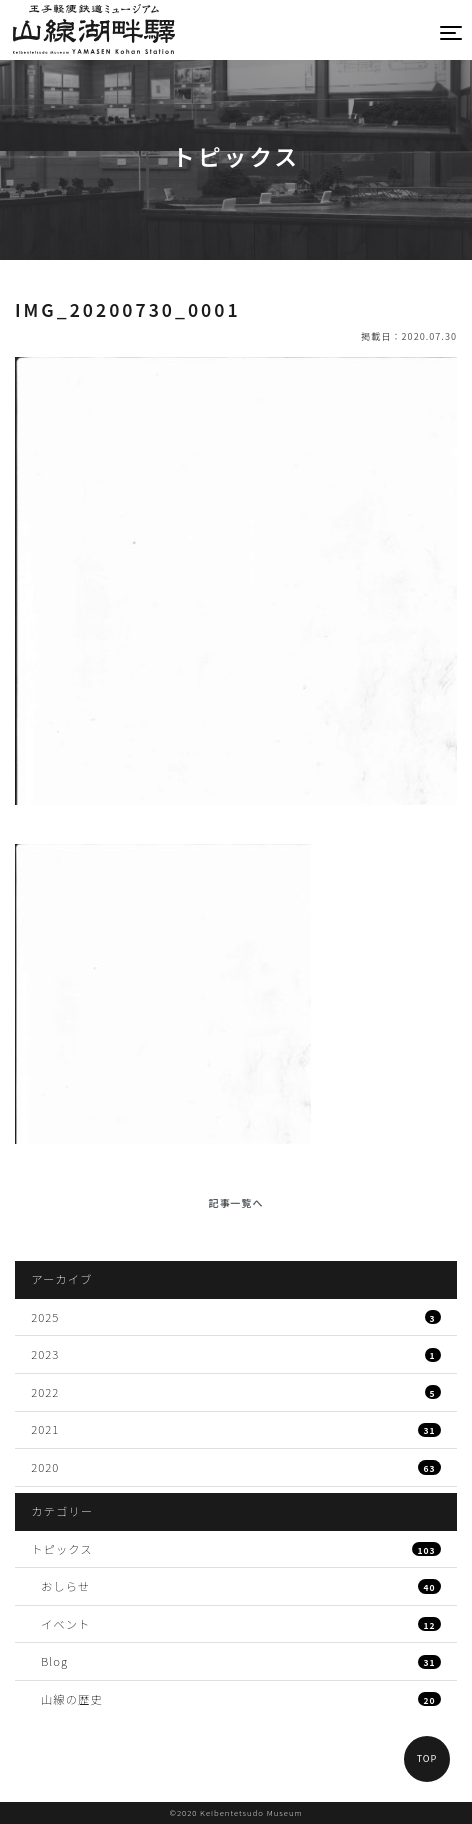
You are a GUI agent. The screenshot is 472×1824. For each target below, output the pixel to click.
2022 (236, 1392)
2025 (236, 1317)
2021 (236, 1429)
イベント (241, 1624)
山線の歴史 (241, 1699)
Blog (241, 1661)
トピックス (236, 1549)
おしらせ (241, 1586)
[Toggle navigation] (452, 32)
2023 (236, 1354)
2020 (236, 1467)
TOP (427, 1758)
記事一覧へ (236, 1202)
